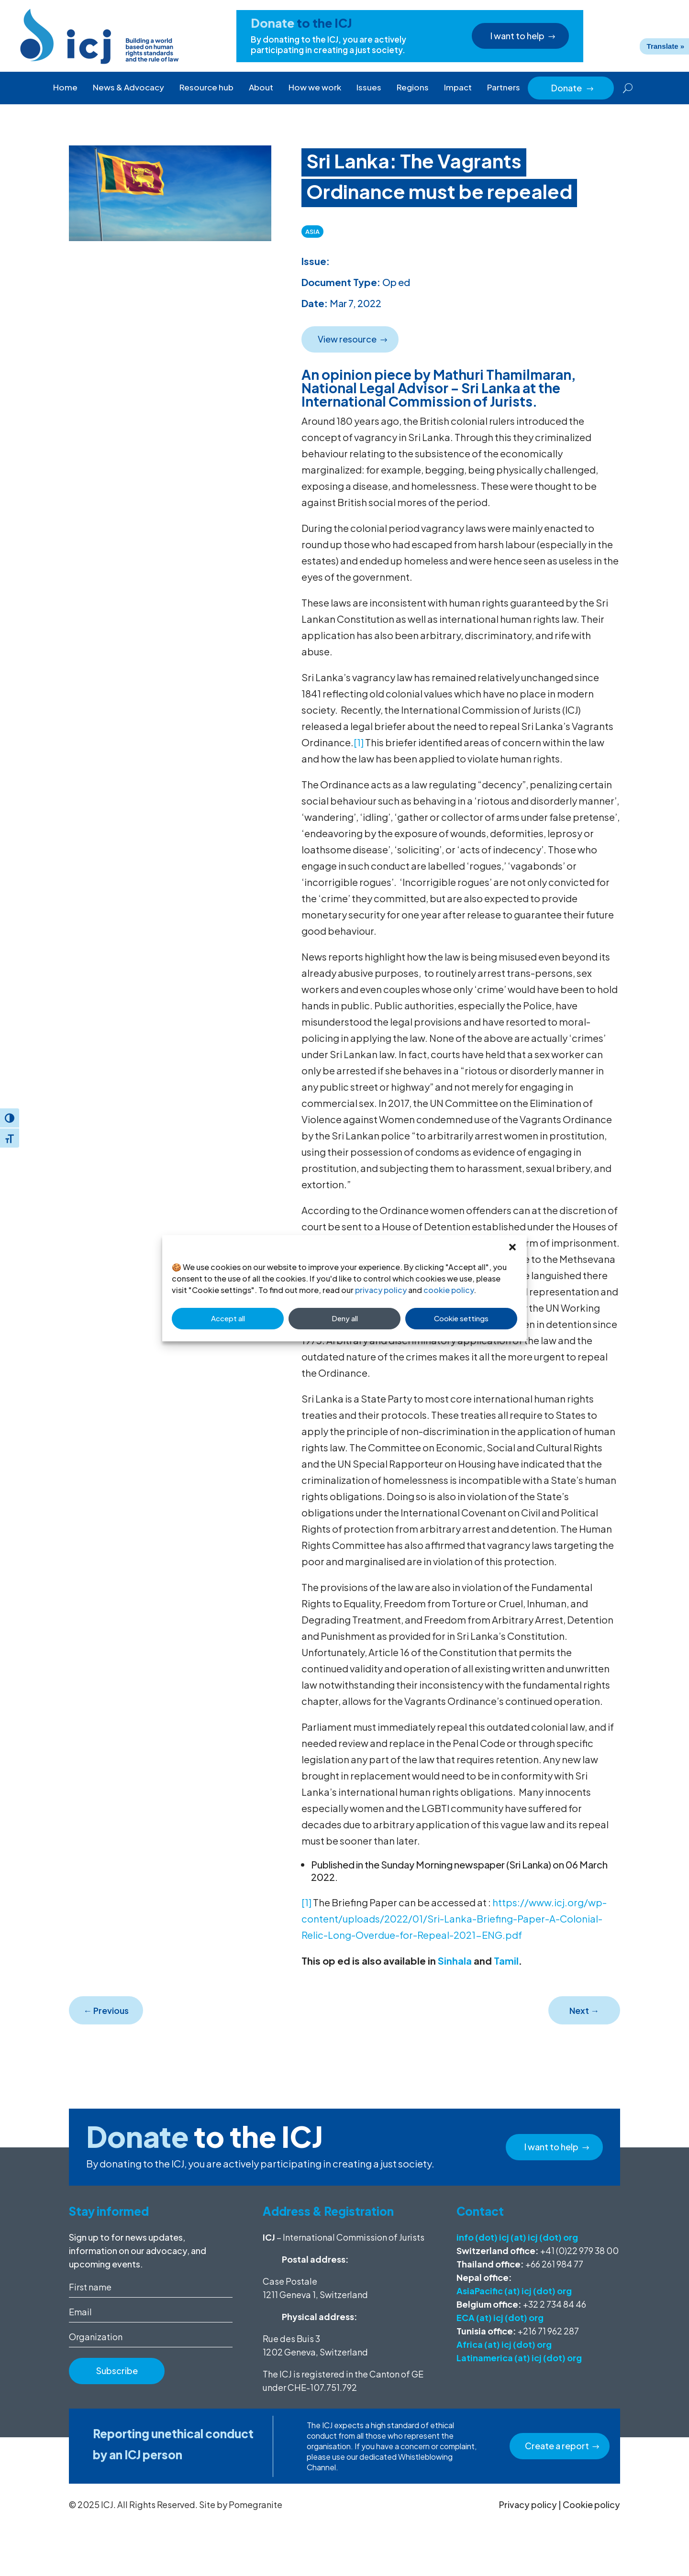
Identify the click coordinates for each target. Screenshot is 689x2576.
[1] (359, 742)
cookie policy (448, 1290)
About (261, 87)
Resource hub (206, 87)
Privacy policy (528, 2504)
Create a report (557, 2445)
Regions (413, 87)
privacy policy (381, 1290)
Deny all (345, 1318)
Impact (458, 87)
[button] (512, 1247)
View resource (346, 338)
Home (65, 87)
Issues (368, 87)
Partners (503, 87)
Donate (572, 87)
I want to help (518, 35)
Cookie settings (461, 1318)
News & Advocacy (128, 87)
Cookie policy (591, 2504)
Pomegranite (255, 2504)
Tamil (505, 1961)
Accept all (228, 1318)
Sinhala (456, 1961)
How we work (315, 87)
